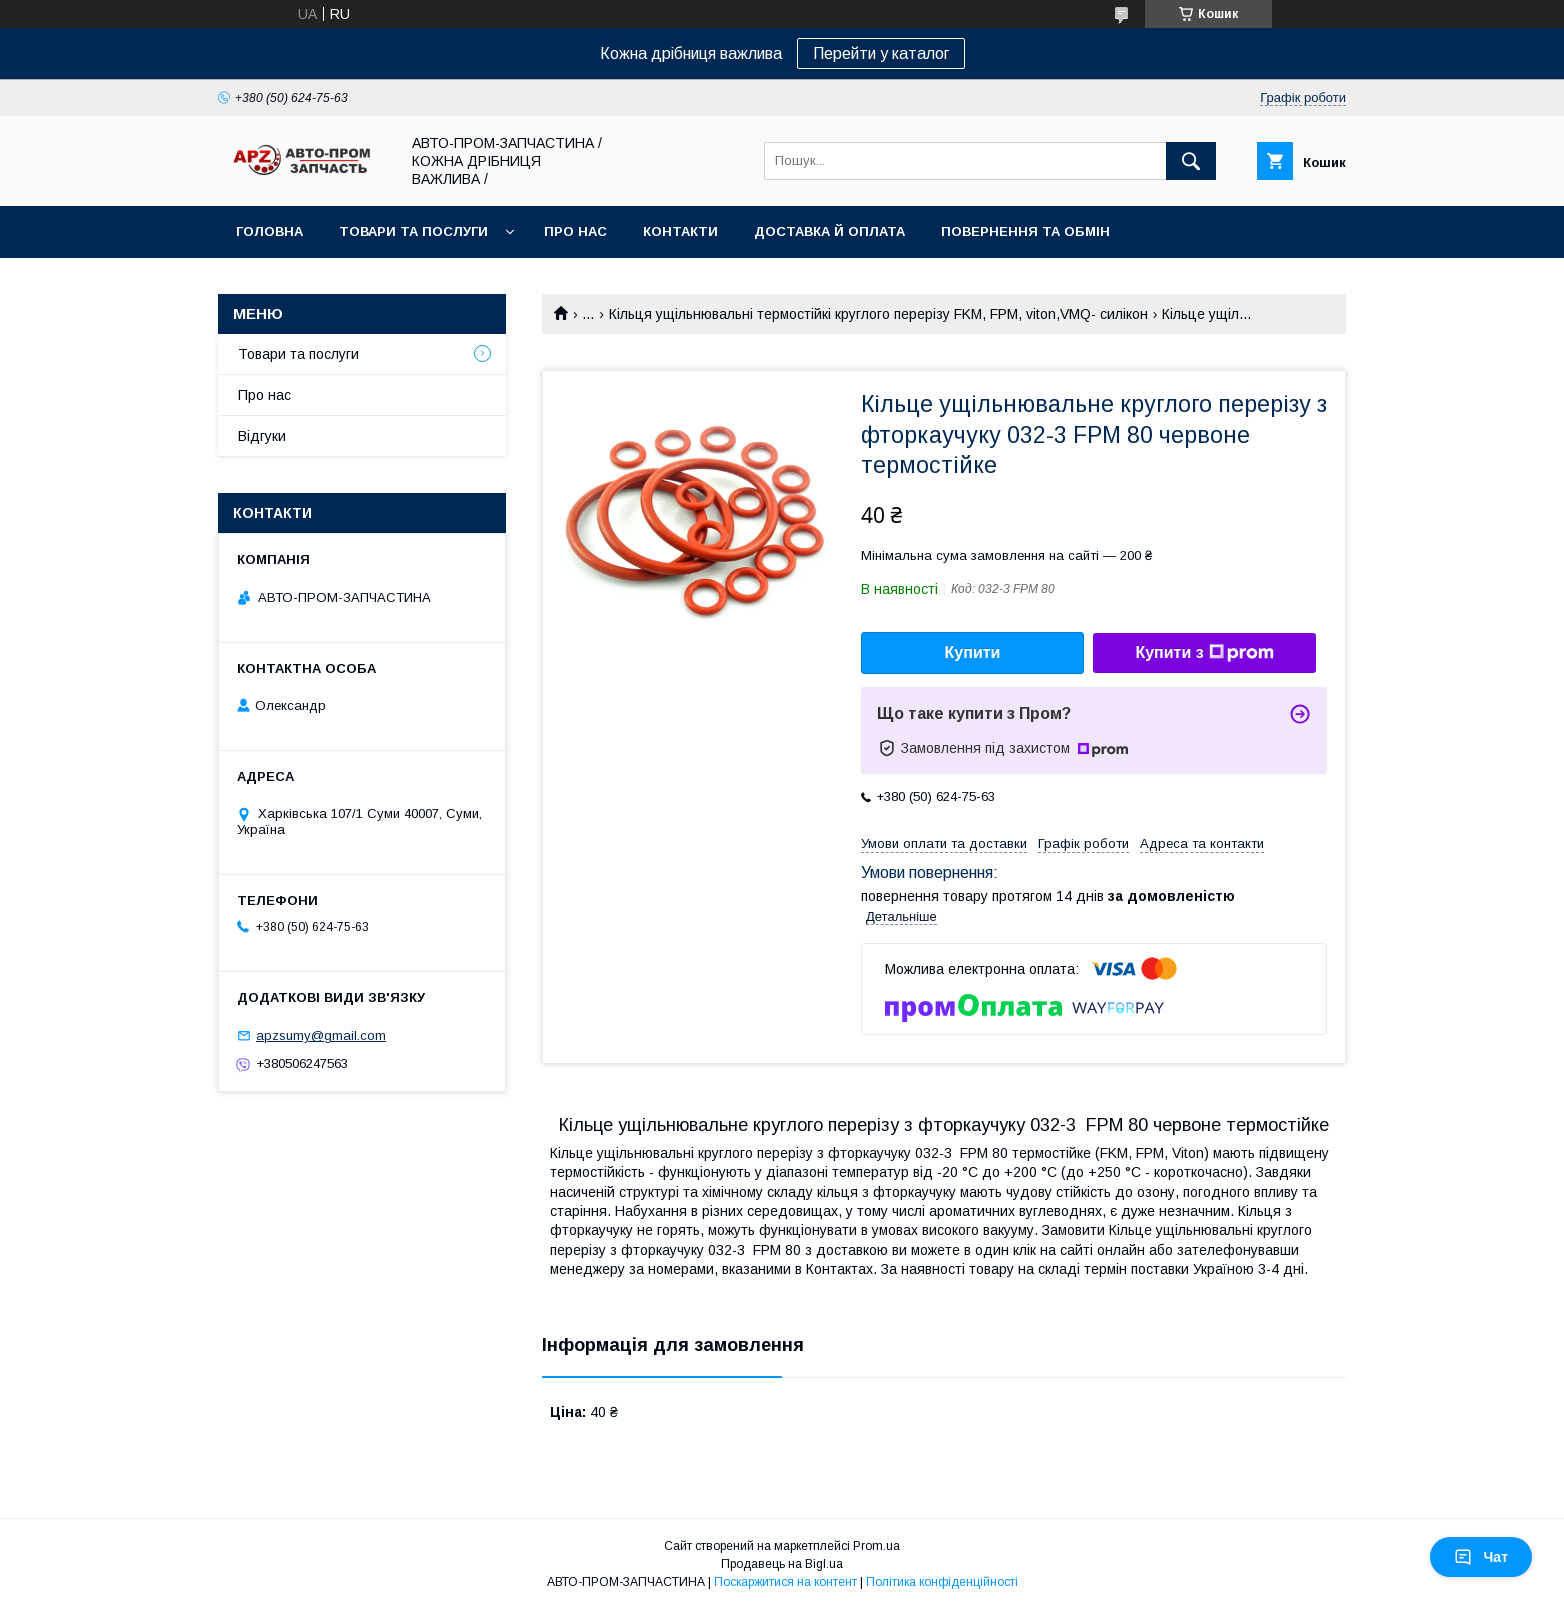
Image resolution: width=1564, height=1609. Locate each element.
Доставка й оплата (829, 231)
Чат (1481, 1557)
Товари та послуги (413, 231)
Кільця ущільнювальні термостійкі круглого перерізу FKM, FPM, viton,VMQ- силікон (878, 314)
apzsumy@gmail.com (321, 1035)
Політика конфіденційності (942, 1582)
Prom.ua (876, 1546)
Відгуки (262, 436)
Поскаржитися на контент (785, 1582)
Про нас (575, 231)
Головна (269, 231)
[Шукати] (1191, 161)
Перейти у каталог (881, 53)
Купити (973, 652)
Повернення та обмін (1025, 231)
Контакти (680, 231)
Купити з (1204, 653)
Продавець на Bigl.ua (782, 1564)
